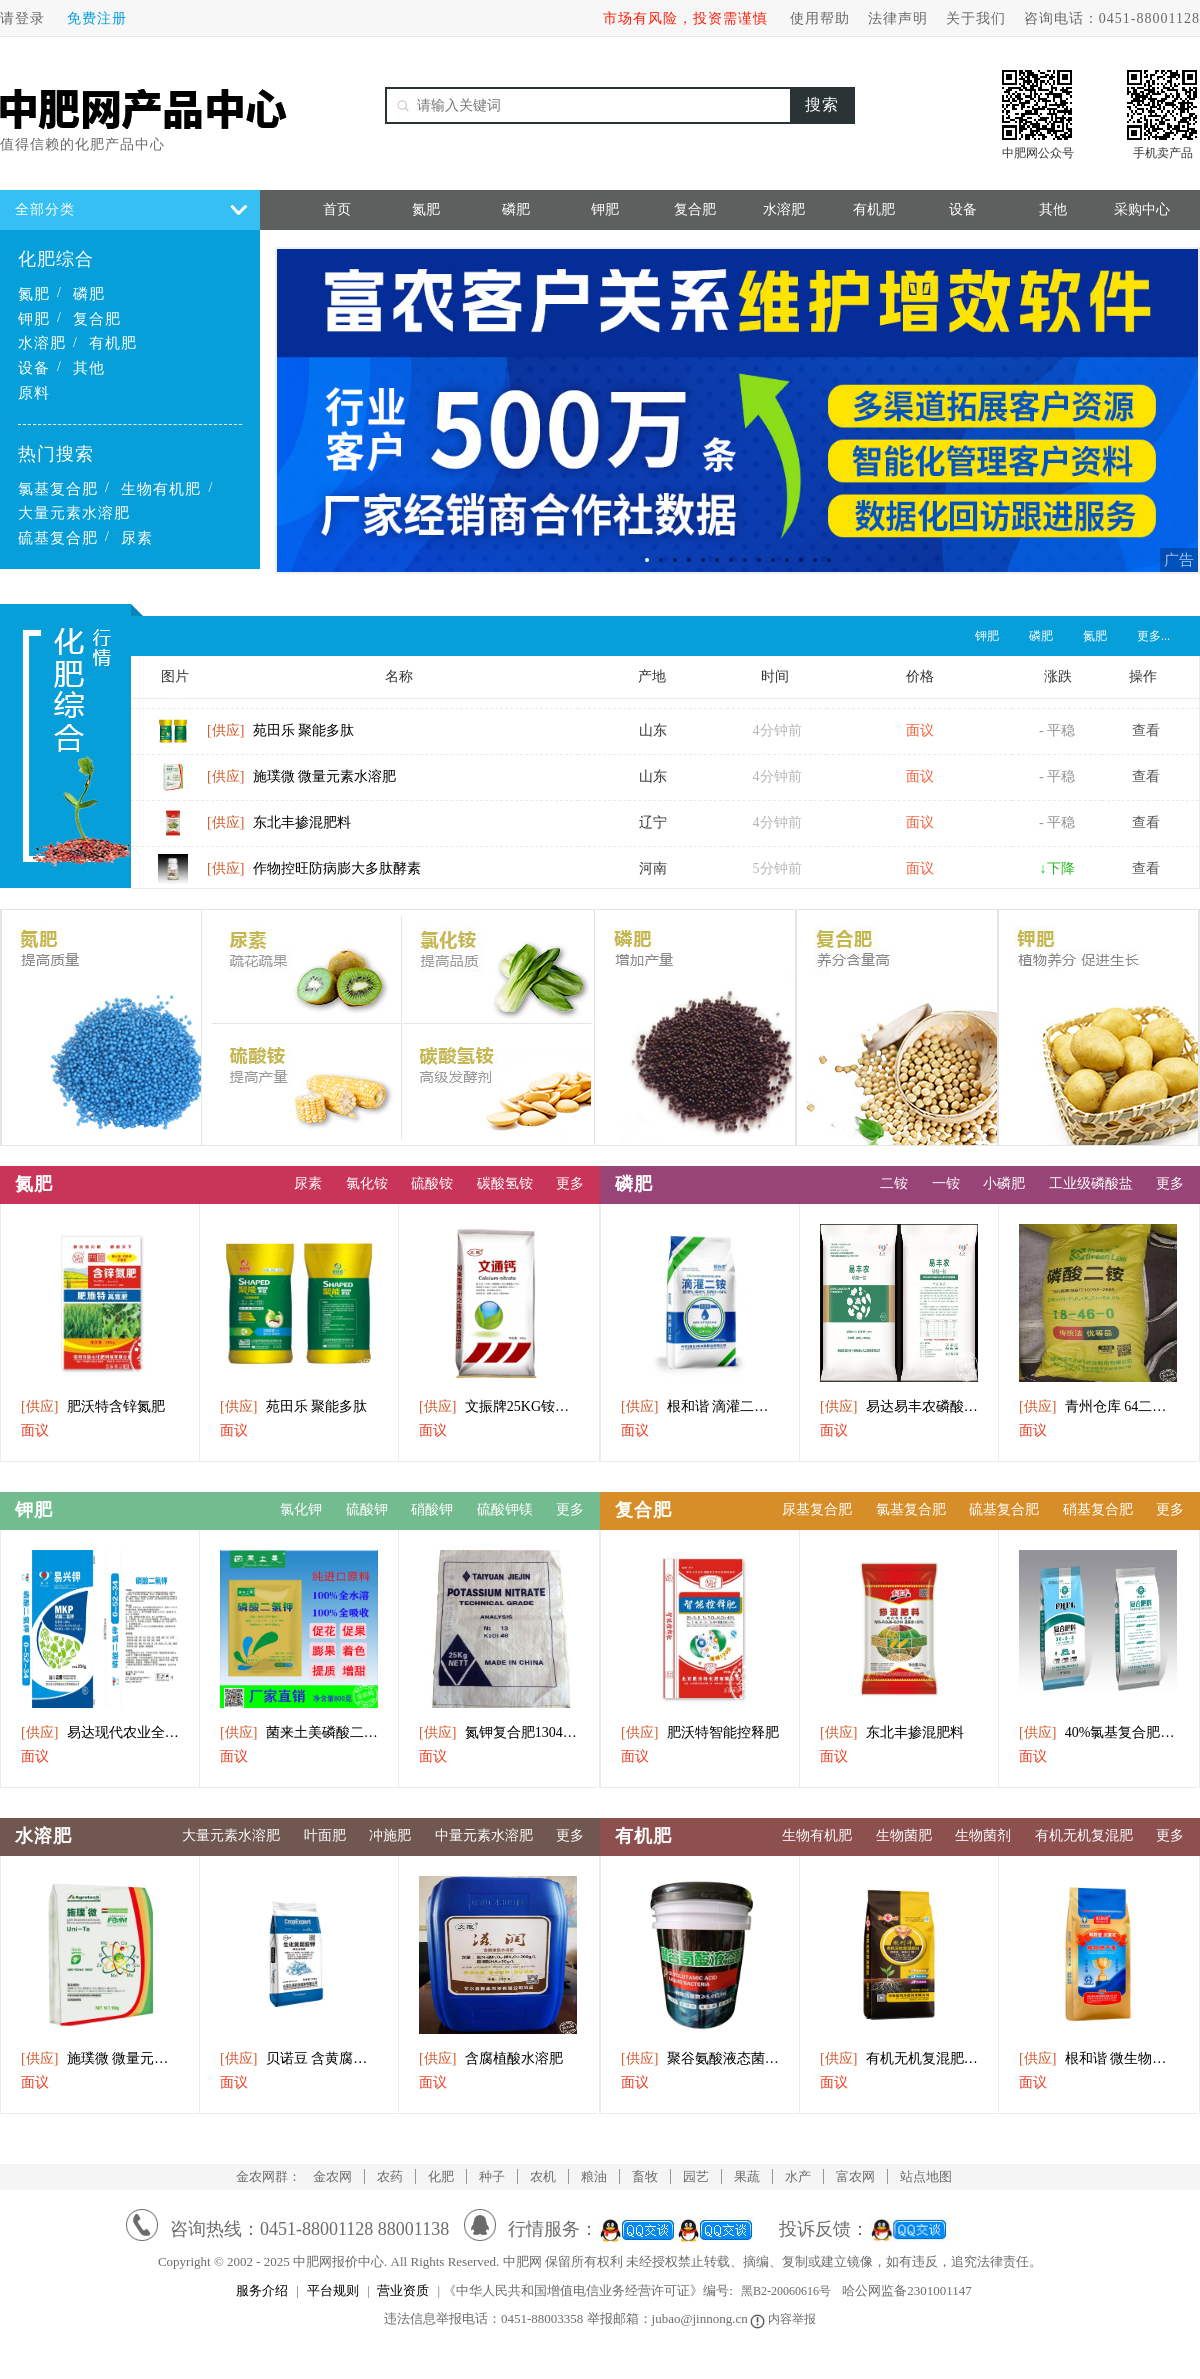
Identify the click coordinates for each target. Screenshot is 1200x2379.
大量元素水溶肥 (74, 513)
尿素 (137, 538)
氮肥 (34, 294)
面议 (35, 1430)
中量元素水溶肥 (484, 1835)
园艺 (696, 2176)
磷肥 (89, 294)
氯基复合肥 (58, 489)
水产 (798, 2176)
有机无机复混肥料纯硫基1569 (899, 2058)
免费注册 (97, 18)
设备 (34, 368)
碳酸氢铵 (505, 1183)
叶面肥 (325, 1835)
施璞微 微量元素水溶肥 (301, 784)
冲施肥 (390, 1835)
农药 (390, 2176)
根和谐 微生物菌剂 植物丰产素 (1098, 2058)
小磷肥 (1004, 1183)
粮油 (594, 2176)
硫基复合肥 (58, 538)
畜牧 (645, 2176)
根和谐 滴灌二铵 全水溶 (700, 1406)
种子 (492, 2176)
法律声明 (898, 18)
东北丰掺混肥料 (279, 830)
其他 (89, 368)
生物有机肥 (161, 489)
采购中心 (1142, 209)
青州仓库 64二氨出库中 (1098, 1406)
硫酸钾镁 (505, 1509)
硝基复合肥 (1098, 1509)
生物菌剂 (983, 1835)
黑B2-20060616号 (786, 2291)
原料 (34, 393)
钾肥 (34, 319)
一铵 (946, 1183)
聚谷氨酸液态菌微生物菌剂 (700, 2058)
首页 (337, 209)
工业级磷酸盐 (1091, 1183)
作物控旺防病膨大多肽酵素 (314, 876)
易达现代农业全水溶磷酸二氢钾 (100, 1732)
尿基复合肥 (817, 1509)
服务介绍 (262, 2290)
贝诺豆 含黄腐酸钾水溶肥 (299, 2058)
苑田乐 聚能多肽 (280, 738)
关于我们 (976, 18)
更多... (1153, 636)
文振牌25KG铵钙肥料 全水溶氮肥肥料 (498, 1406)
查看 (1146, 738)
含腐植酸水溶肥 (491, 2058)
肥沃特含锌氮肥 (93, 1406)
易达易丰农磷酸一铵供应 (899, 1406)
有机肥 (113, 343)
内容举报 (784, 2319)
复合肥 (97, 319)
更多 (570, 1183)
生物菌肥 (904, 1835)
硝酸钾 (432, 1509)
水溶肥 (42, 343)
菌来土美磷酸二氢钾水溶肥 (299, 1732)
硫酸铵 (432, 1183)
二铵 (894, 1183)
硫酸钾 (367, 1509)
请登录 (22, 18)
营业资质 (403, 2290)
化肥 (441, 2176)
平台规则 (333, 2290)
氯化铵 (367, 1183)
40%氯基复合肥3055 (1098, 1732)
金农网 (332, 2176)
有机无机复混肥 (1084, 1835)
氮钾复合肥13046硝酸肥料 (498, 1732)
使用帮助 (820, 18)
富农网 (855, 2176)
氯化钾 (301, 1509)
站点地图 (926, 2176)
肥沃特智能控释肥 (700, 1732)
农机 (543, 2176)
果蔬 (747, 2176)
